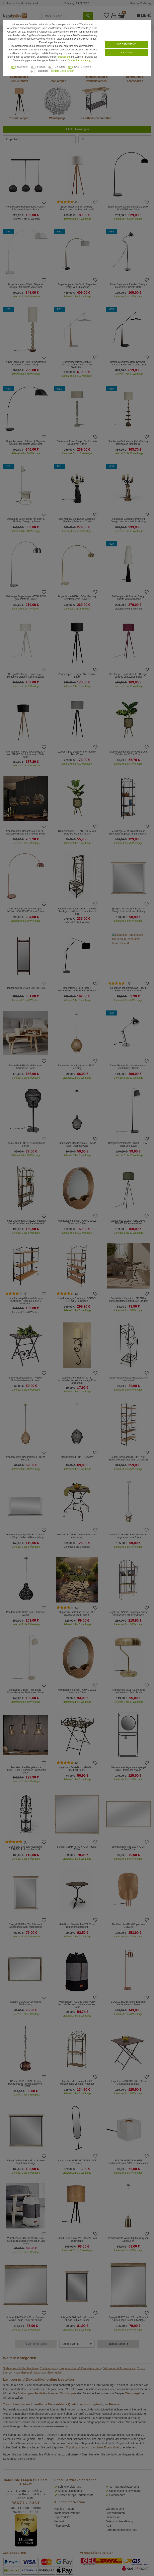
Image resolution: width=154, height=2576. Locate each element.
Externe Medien (82, 66)
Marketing (60, 66)
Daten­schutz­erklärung (79, 60)
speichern (126, 52)
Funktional (42, 71)
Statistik (41, 66)
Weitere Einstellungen (62, 71)
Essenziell (22, 66)
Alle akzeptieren (127, 44)
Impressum (64, 56)
